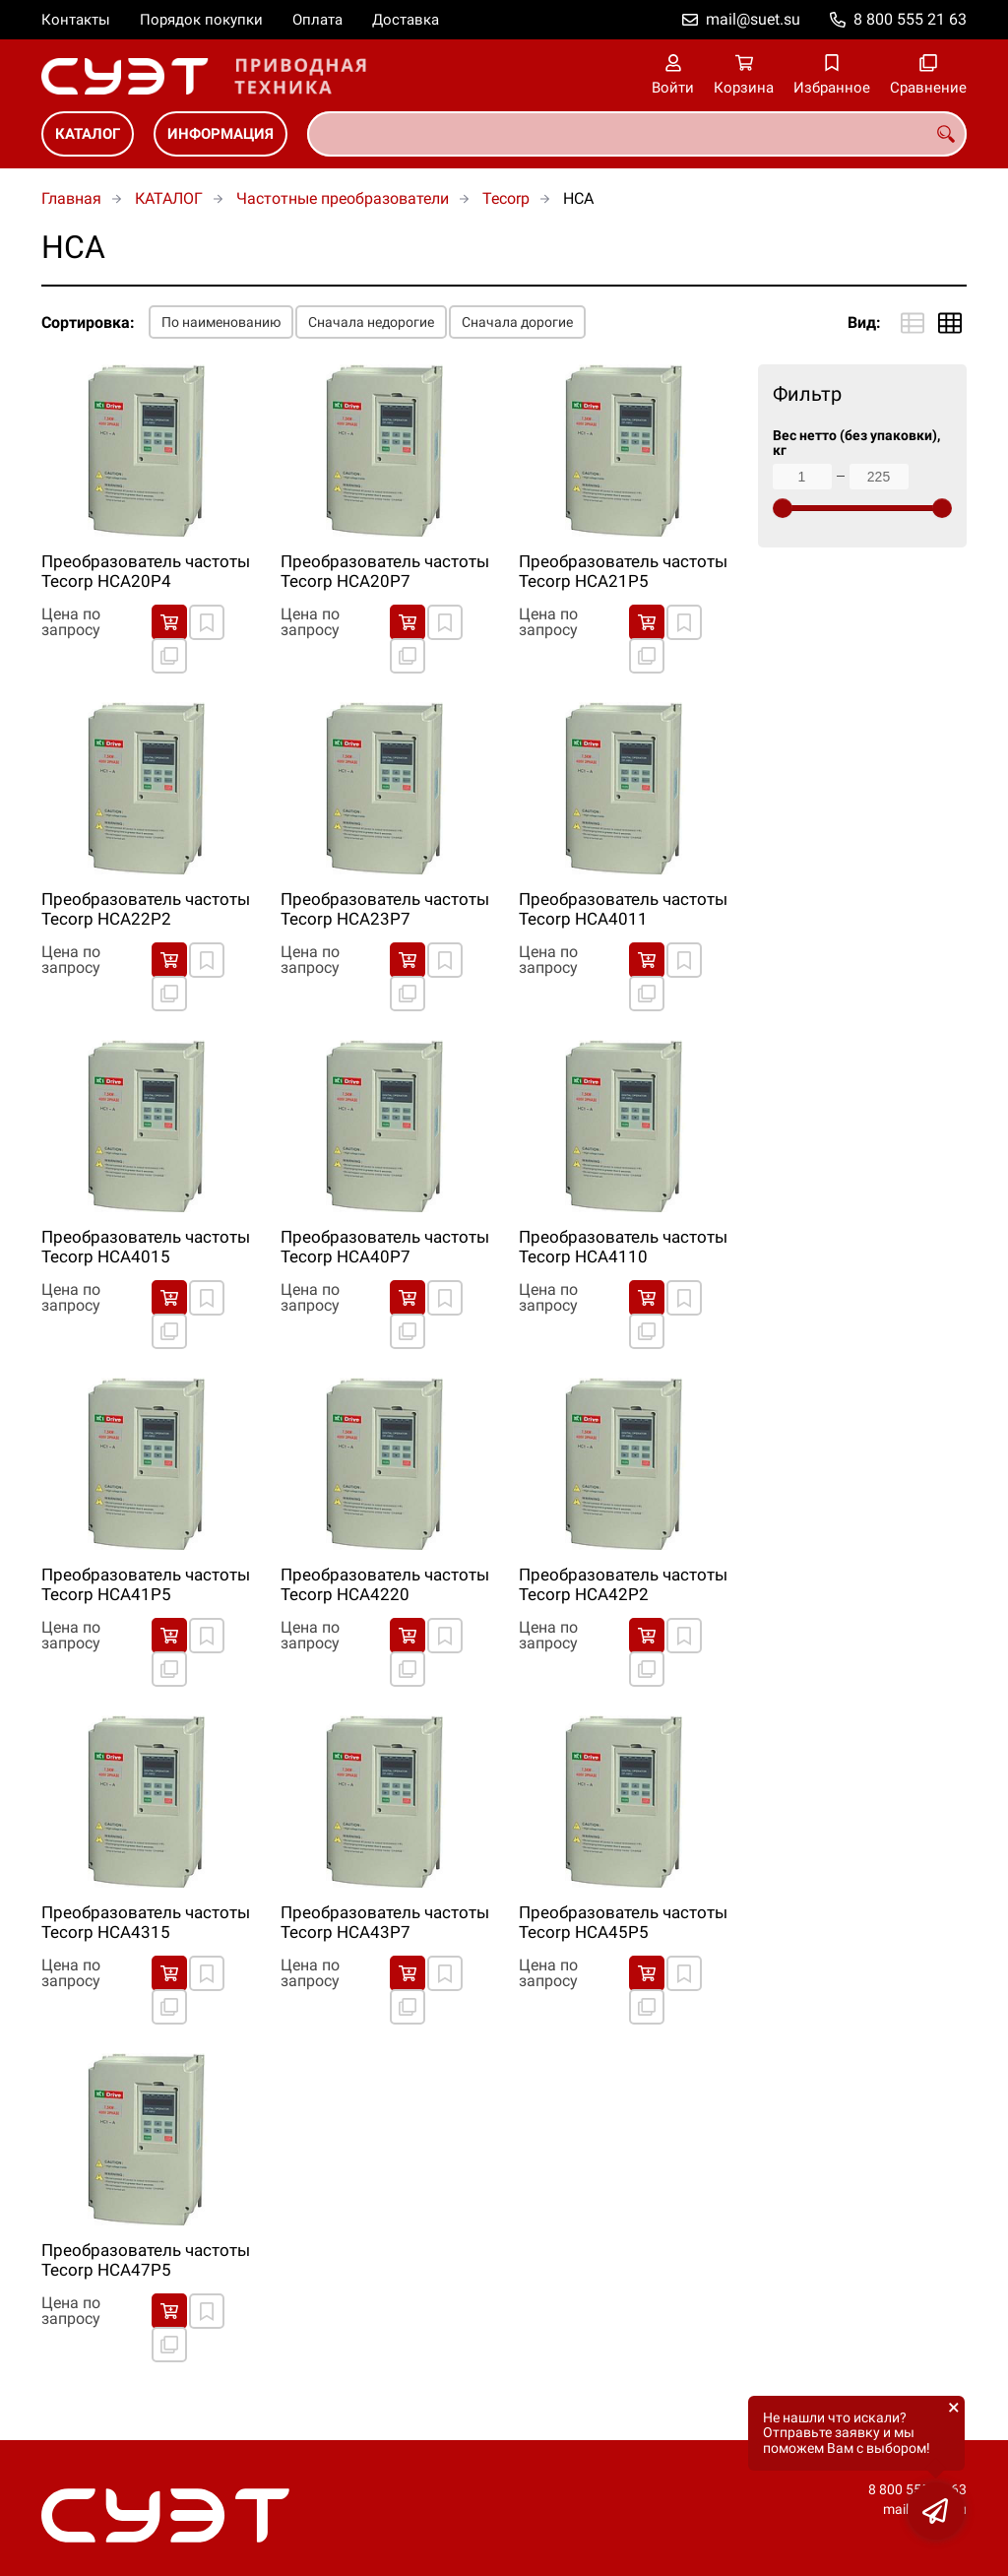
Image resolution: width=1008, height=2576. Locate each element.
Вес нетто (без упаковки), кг (856, 443)
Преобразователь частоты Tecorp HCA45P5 (623, 1922)
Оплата (317, 20)
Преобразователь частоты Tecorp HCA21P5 (623, 571)
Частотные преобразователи (342, 198)
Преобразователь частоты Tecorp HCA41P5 (145, 1584)
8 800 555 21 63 (910, 19)
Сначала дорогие (517, 322)
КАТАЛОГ (87, 134)
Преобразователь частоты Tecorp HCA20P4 (145, 571)
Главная (71, 198)
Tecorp (506, 198)
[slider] (782, 508)
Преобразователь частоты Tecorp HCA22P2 (145, 909)
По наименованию (221, 322)
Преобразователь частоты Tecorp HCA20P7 (385, 571)
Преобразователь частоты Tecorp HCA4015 (145, 1246)
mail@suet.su (753, 19)
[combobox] (637, 134)
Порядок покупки (201, 20)
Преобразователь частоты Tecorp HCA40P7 (385, 1246)
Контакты (75, 20)
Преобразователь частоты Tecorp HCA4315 (145, 1922)
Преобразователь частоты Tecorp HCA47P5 (145, 2260)
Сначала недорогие (371, 322)
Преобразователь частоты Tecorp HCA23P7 (385, 909)
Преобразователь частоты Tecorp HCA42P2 (623, 1584)
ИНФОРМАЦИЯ (220, 134)
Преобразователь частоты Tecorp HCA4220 (385, 1584)
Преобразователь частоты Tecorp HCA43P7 (385, 1922)
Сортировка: (88, 322)
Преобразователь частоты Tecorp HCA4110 (623, 1246)
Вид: (864, 322)
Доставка (405, 20)
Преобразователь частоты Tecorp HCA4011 (623, 909)
